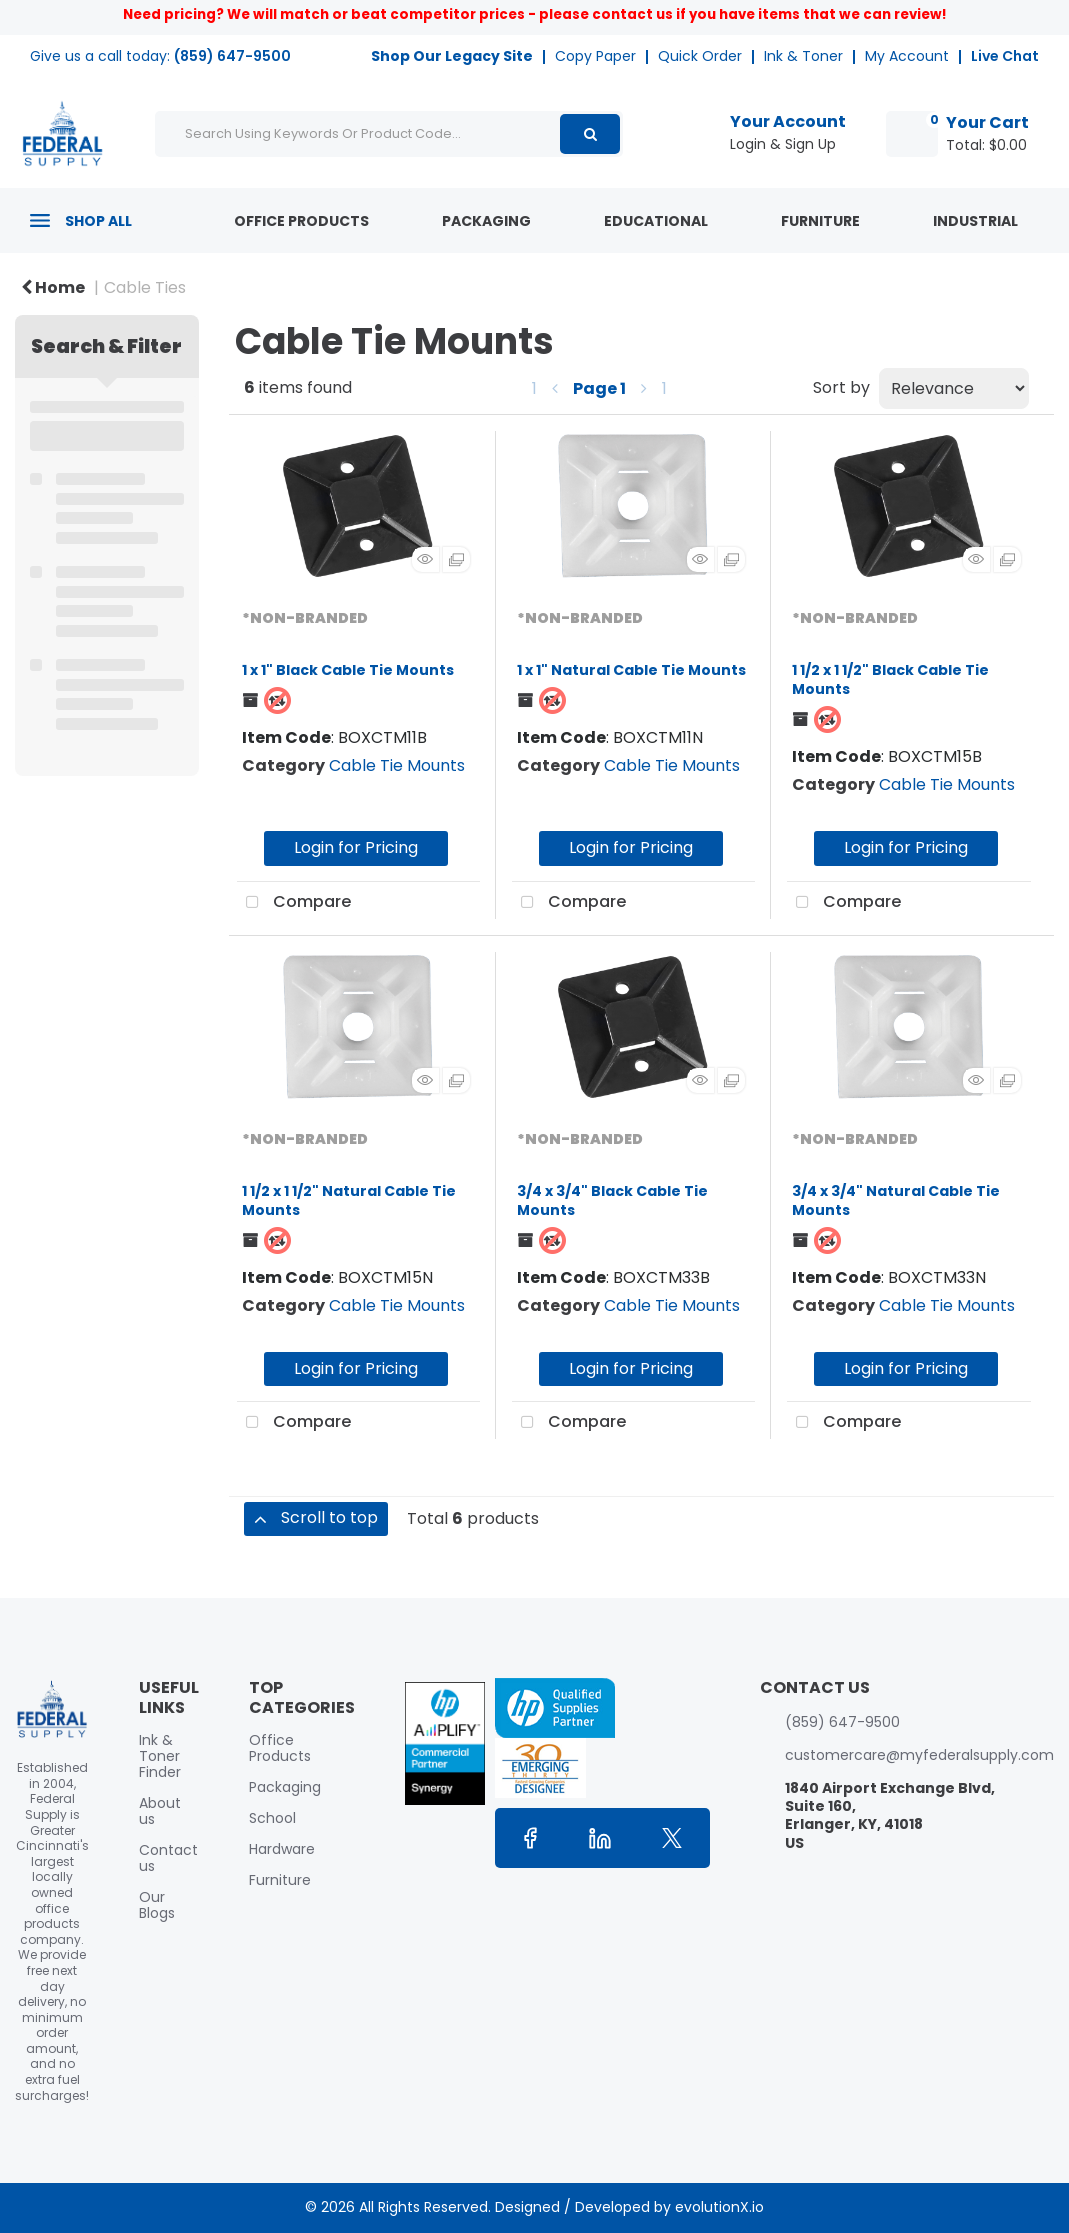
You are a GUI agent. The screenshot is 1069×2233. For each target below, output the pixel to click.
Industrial (975, 221)
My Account (907, 56)
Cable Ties (145, 287)
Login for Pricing (356, 847)
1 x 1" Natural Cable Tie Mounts (631, 670)
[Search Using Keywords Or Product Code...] (389, 134)
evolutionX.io (719, 2207)
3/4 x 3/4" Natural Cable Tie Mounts (896, 1200)
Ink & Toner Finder (160, 1756)
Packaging (486, 221)
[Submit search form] (590, 134)
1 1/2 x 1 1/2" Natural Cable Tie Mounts (349, 1200)
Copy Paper (595, 56)
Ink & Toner (803, 56)
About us (160, 1811)
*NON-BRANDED (305, 618)
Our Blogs (157, 1905)
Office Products (301, 221)
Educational (656, 221)
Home (53, 287)
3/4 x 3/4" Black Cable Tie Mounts (612, 1200)
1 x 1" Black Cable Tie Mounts (348, 670)
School (272, 1818)
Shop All (98, 221)
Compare (294, 903)
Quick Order (700, 56)
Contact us (168, 1858)
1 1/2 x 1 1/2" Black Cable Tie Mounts (890, 679)
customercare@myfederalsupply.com (919, 1755)
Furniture (820, 221)
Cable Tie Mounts (397, 765)
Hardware (282, 1849)
